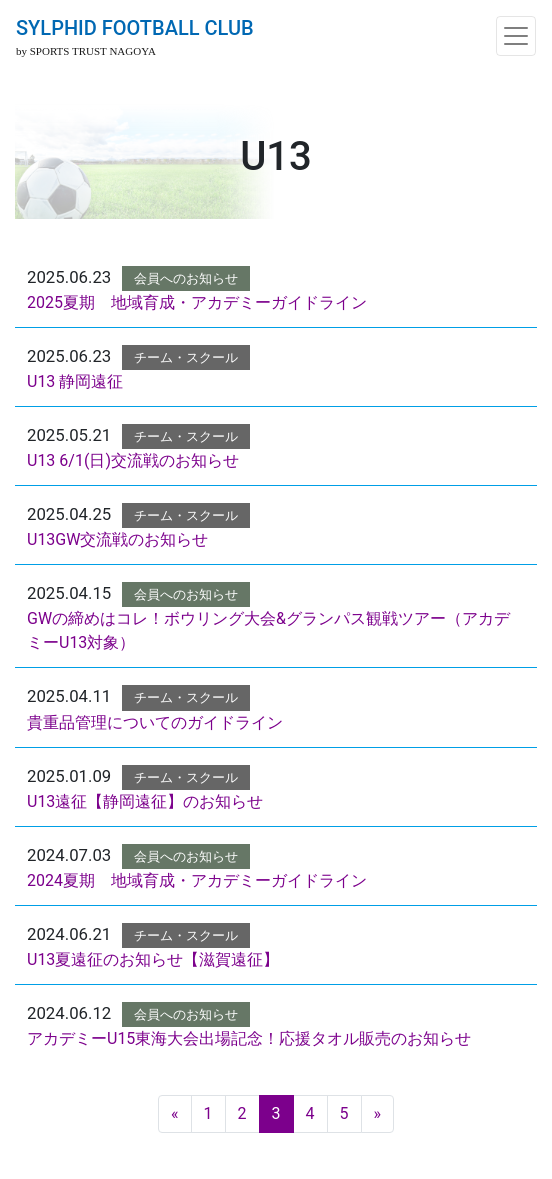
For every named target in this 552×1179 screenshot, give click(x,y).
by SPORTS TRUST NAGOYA (86, 51)
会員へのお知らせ (186, 278)
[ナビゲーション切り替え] (516, 36)
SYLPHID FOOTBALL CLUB (135, 28)
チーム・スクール (186, 357)
